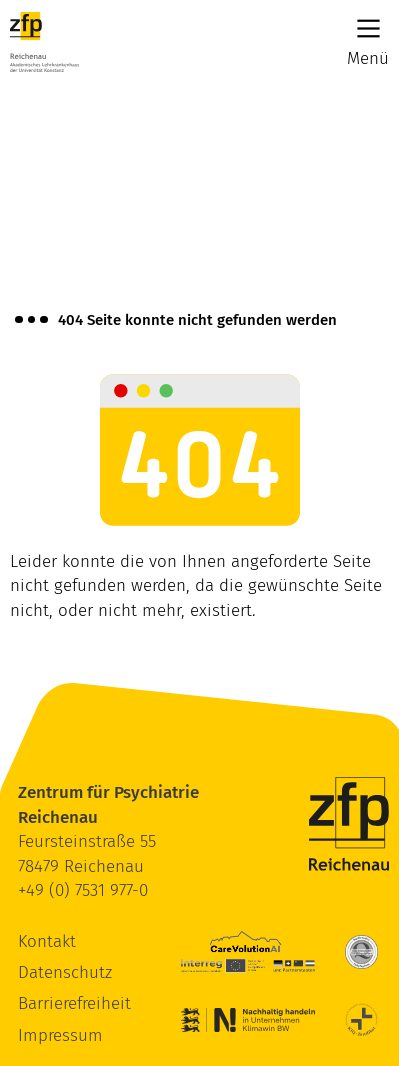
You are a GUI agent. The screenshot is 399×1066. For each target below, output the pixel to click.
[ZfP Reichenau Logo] (44, 42)
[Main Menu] (368, 28)
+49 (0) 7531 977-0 (83, 890)
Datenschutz (65, 972)
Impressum (60, 1035)
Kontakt (47, 941)
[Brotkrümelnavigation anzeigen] (31, 320)
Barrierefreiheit (74, 1003)
